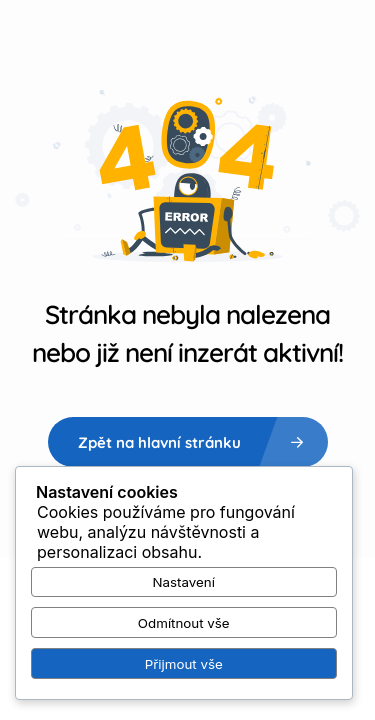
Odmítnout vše (184, 623)
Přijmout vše (184, 664)
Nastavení (184, 582)
